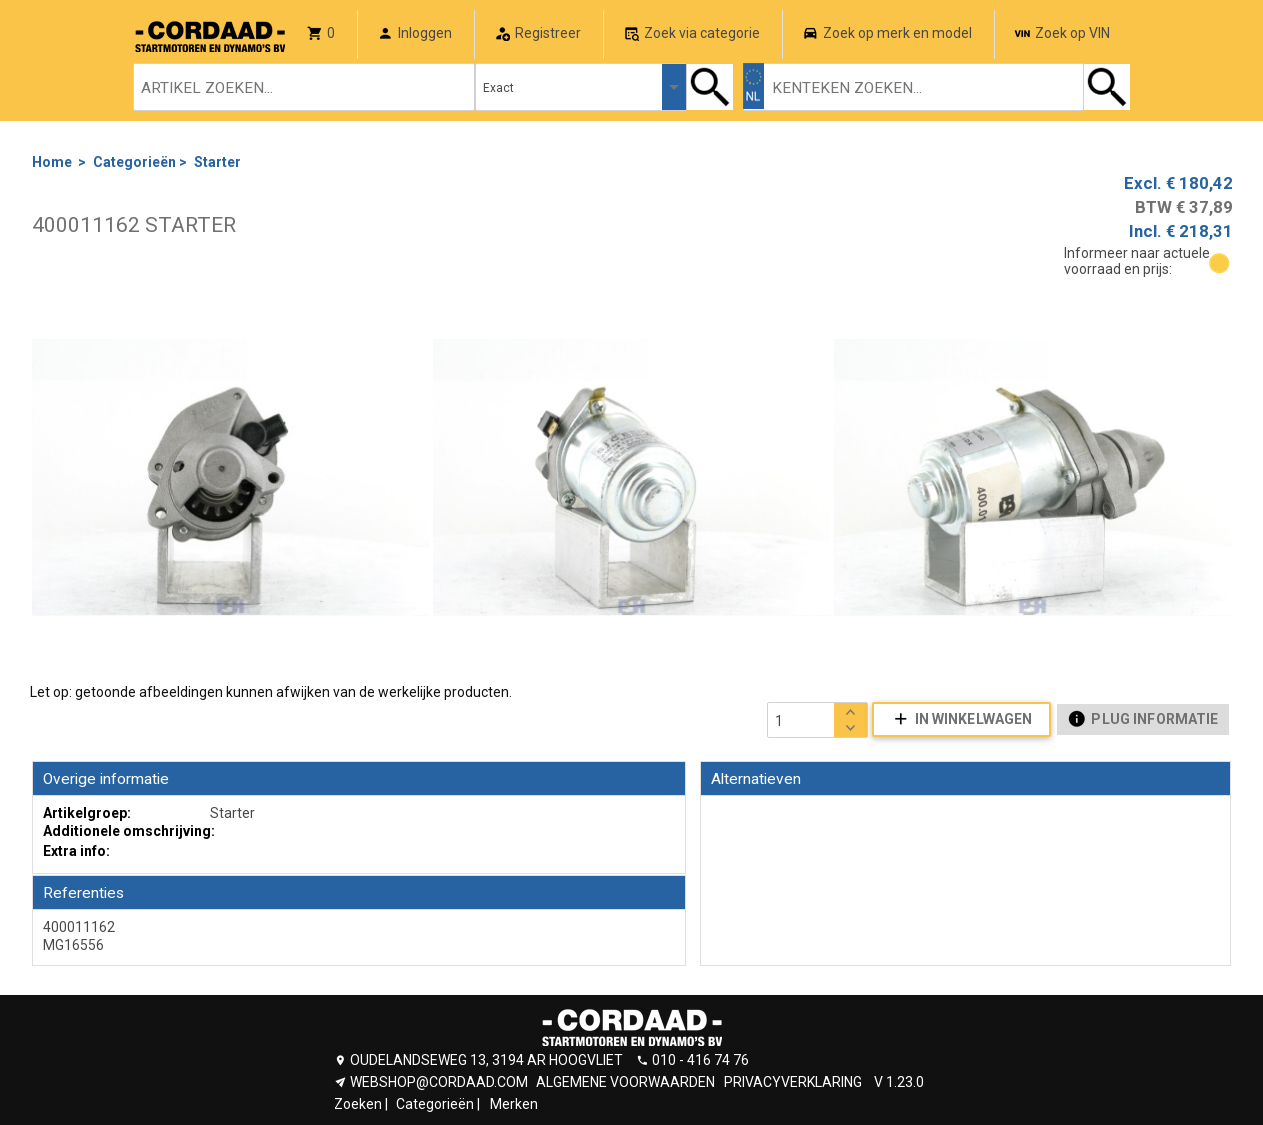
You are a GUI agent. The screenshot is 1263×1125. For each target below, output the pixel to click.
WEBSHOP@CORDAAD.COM (439, 1082)
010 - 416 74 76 (700, 1060)
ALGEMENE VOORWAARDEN (625, 1082)
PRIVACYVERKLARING (793, 1082)
